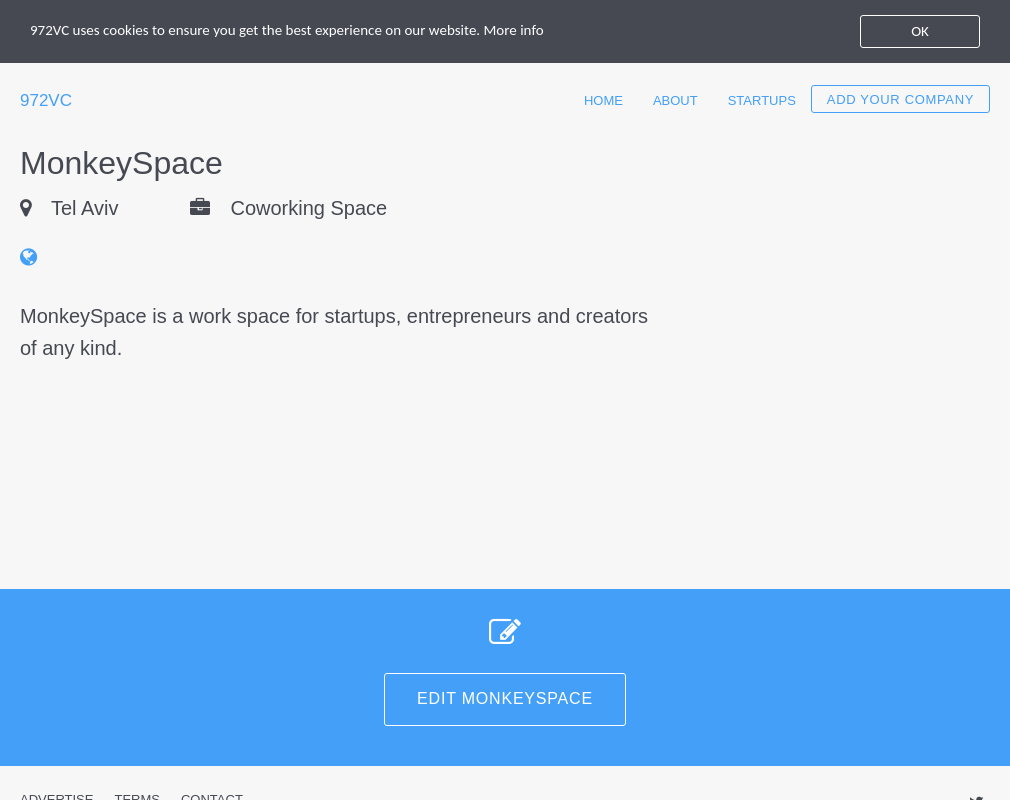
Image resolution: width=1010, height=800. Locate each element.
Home (603, 100)
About (675, 100)
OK (920, 31)
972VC (46, 100)
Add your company (900, 99)
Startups (762, 100)
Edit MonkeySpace (505, 698)
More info (514, 30)
